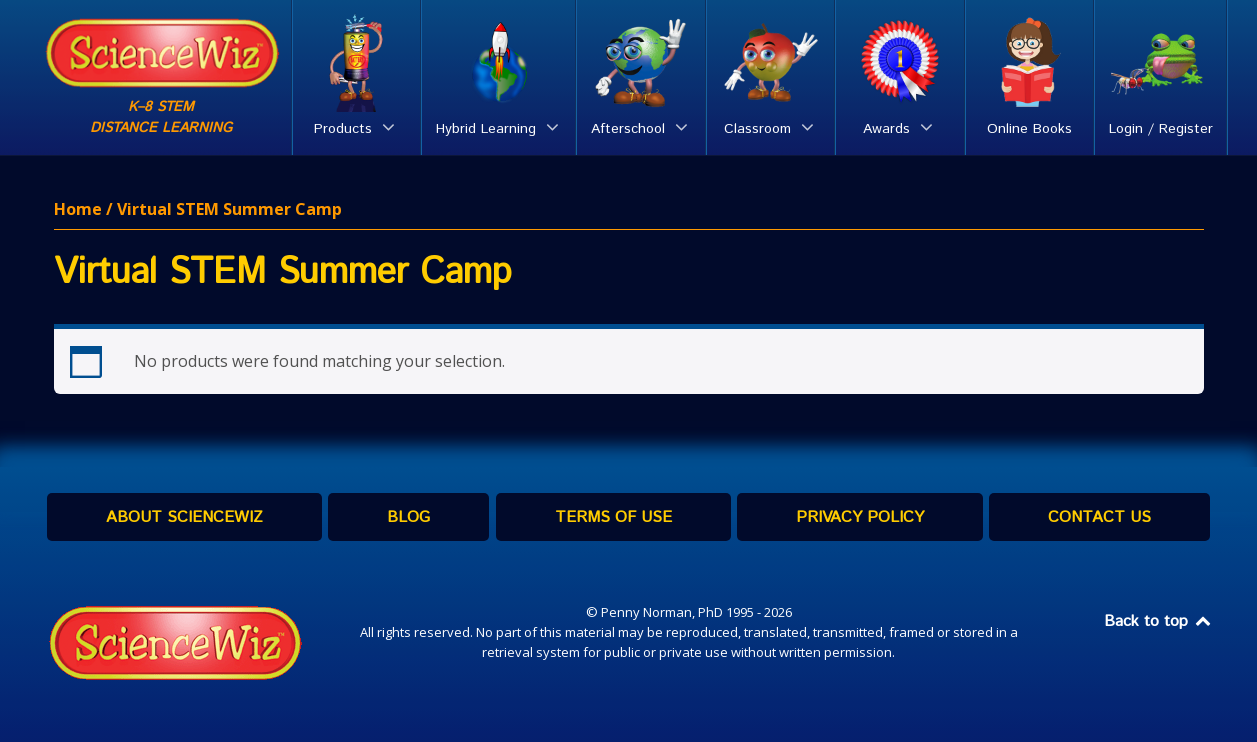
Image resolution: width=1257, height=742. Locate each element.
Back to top (1159, 621)
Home (78, 209)
